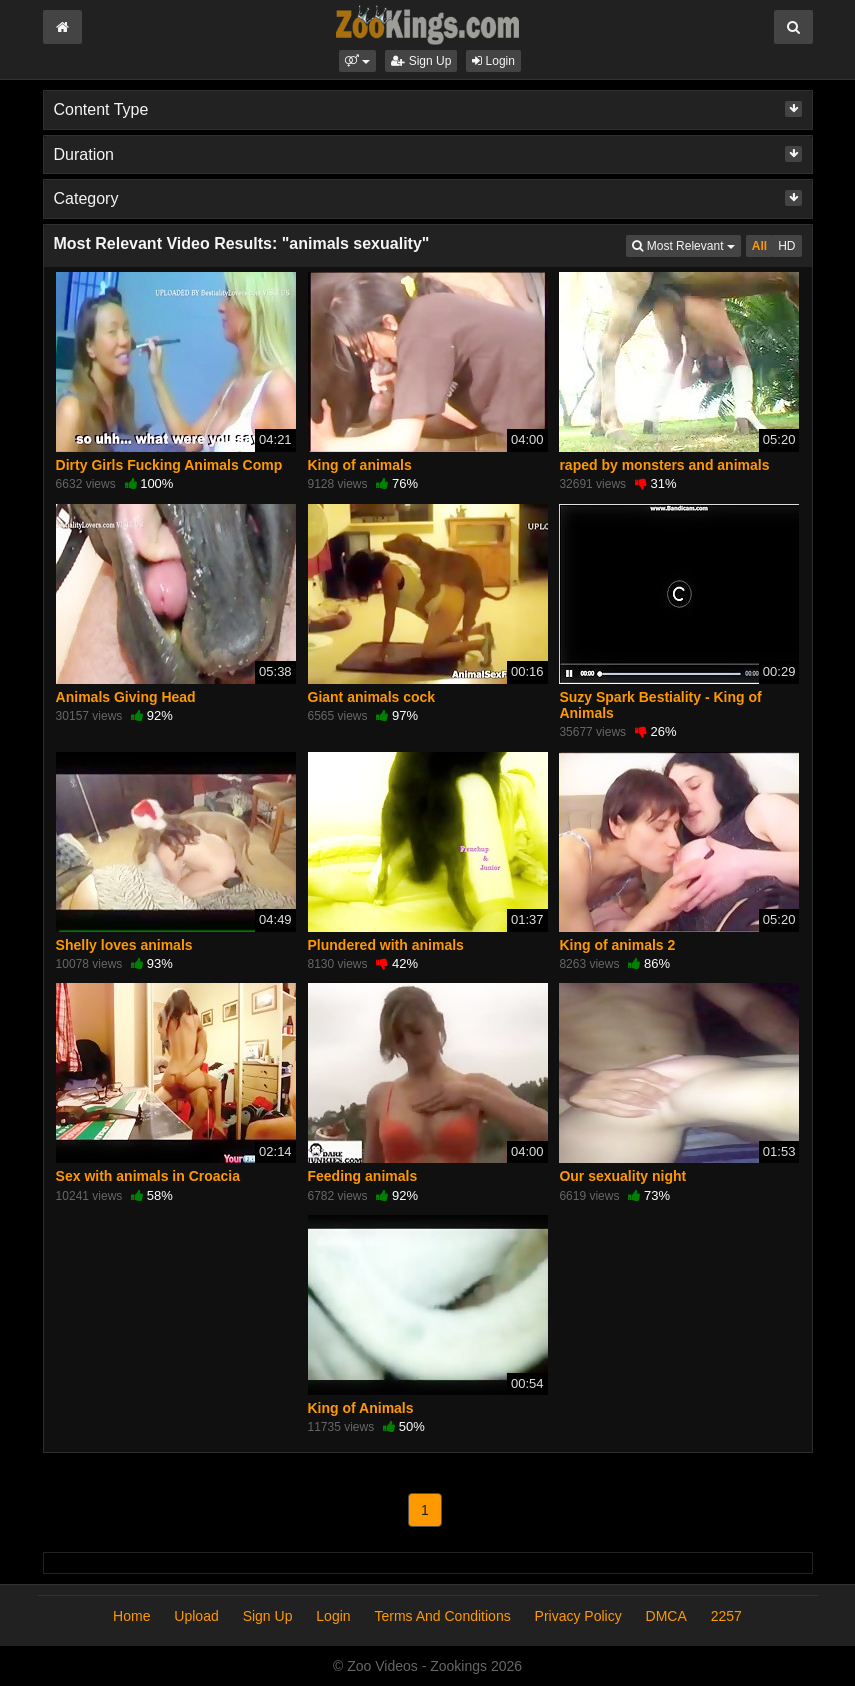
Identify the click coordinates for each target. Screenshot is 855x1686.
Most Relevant (686, 244)
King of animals (360, 465)
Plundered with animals (386, 945)
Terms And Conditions (442, 1616)
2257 (726, 1616)
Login (493, 61)
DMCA (666, 1616)
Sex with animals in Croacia (148, 1176)
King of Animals (361, 1408)
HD (786, 246)
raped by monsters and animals (664, 465)
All (759, 246)
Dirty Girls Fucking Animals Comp (169, 465)
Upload (196, 1616)
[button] (357, 61)
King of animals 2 (617, 945)
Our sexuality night (622, 1176)
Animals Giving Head (126, 697)
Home (131, 1616)
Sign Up (421, 61)
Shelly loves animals (124, 945)
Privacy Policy (578, 1616)
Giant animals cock (372, 697)
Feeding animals (363, 1176)
